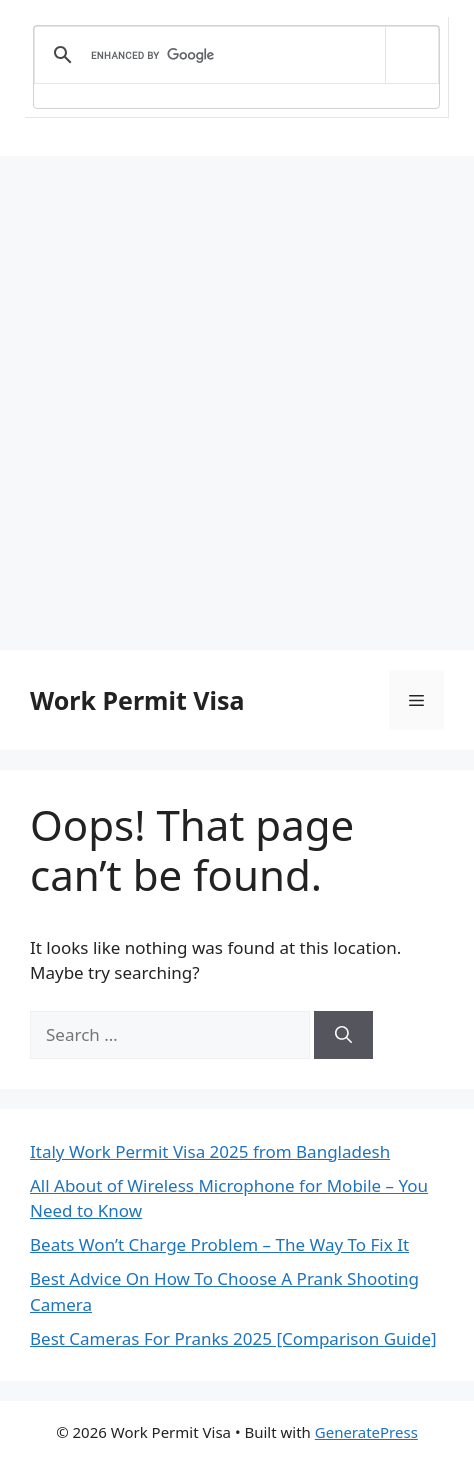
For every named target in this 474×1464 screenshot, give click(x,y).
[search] (233, 55)
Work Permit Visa (137, 700)
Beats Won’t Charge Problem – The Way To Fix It (219, 1244)
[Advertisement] (237, 403)
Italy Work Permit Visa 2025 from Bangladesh (210, 1151)
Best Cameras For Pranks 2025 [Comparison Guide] (233, 1338)
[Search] (343, 1035)
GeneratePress (366, 1432)
